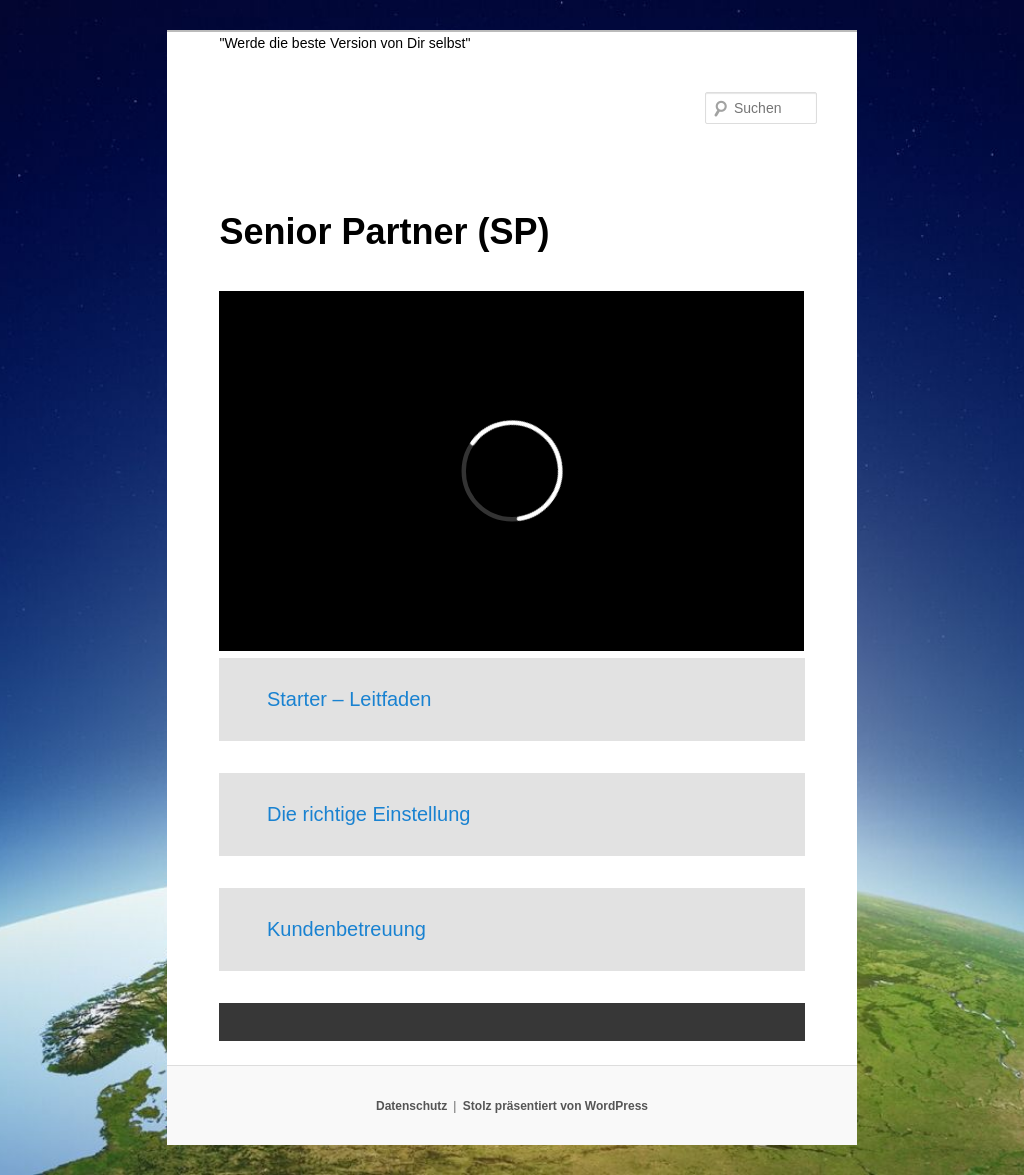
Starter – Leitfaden (349, 699)
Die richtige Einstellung (368, 814)
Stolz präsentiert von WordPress (555, 1106)
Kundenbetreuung (346, 929)
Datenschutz (411, 1106)
